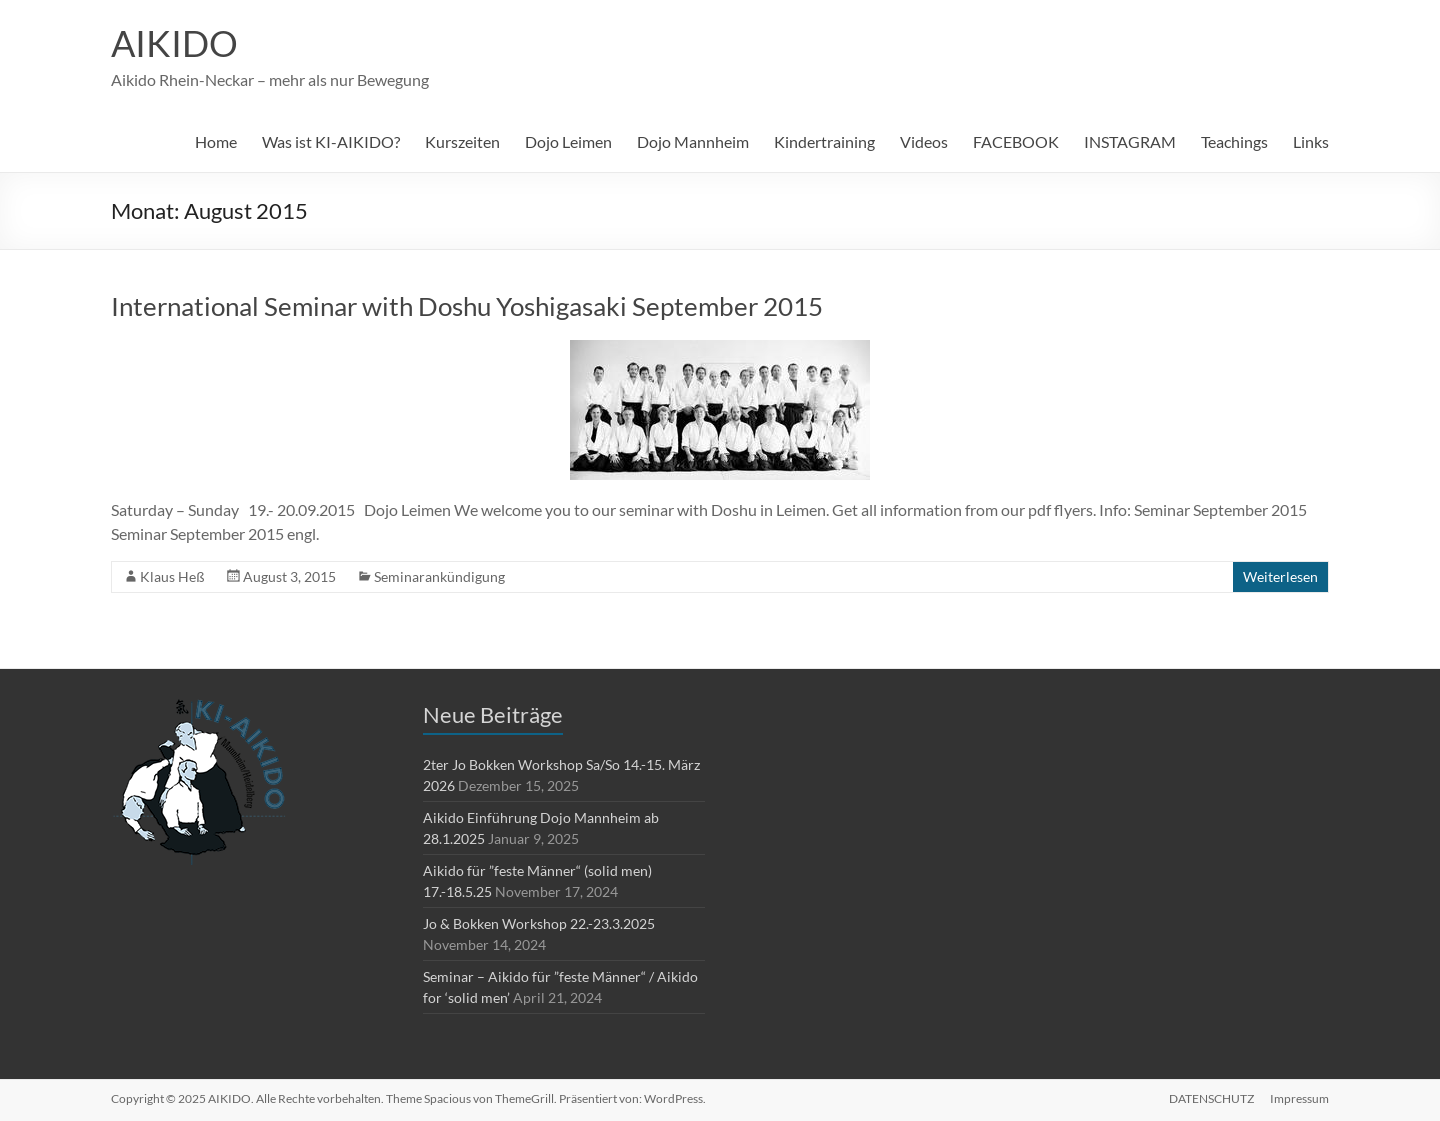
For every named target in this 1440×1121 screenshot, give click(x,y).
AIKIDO (174, 43)
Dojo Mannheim (693, 141)
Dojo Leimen (568, 141)
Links (1311, 141)
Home (216, 141)
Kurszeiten (462, 141)
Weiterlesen (1280, 576)
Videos (924, 141)
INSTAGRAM (1130, 141)
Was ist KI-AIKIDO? (331, 141)
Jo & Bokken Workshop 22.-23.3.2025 (539, 923)
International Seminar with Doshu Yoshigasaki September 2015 (467, 306)
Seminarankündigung (439, 576)
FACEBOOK (1016, 141)
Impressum (1299, 1098)
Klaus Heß (172, 576)
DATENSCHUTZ (1211, 1098)
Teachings (1234, 141)
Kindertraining (824, 141)
